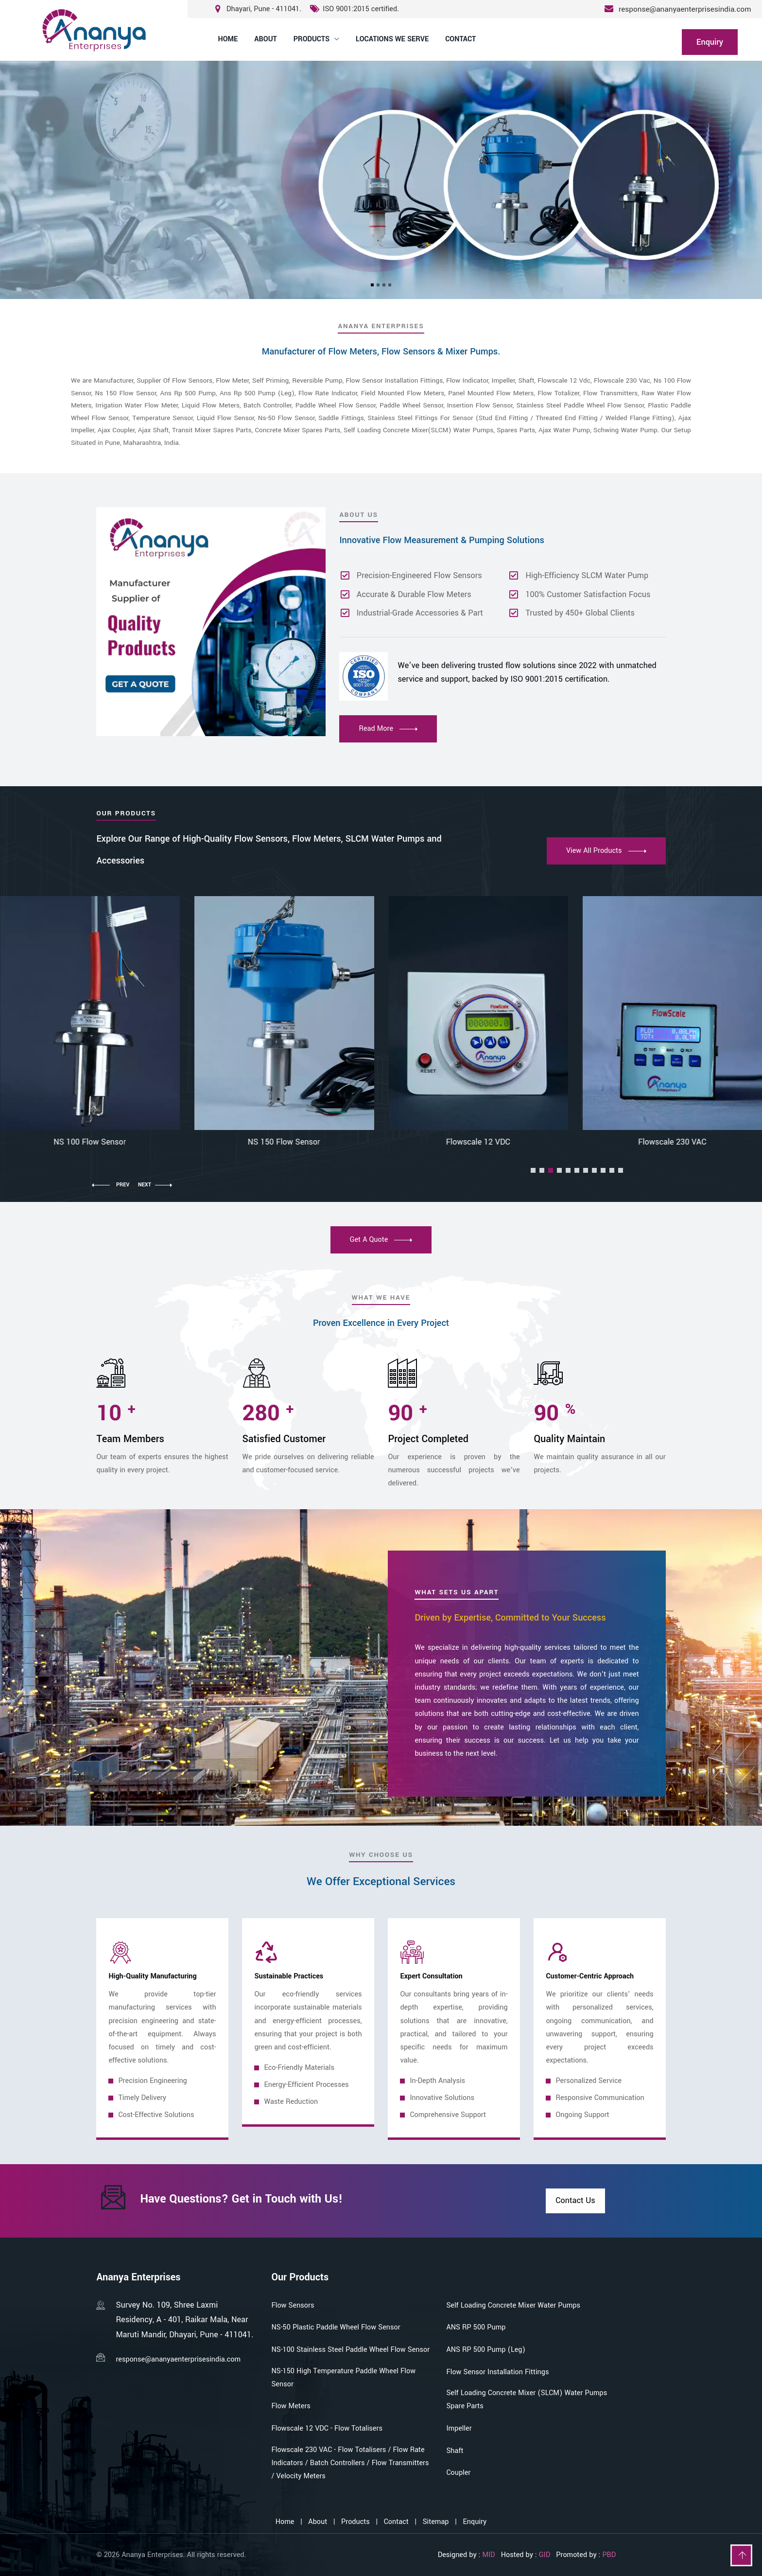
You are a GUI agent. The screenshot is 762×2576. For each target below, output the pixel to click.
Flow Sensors (292, 2305)
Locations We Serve (392, 39)
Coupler (458, 2473)
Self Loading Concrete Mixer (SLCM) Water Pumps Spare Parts (526, 2399)
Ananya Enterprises (152, 2555)
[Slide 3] (383, 285)
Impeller (458, 2428)
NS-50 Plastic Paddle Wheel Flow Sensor (335, 2327)
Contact (460, 39)
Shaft (454, 2451)
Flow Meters (291, 2406)
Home (228, 39)
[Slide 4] (389, 285)
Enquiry (474, 2522)
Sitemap (436, 2522)
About (265, 39)
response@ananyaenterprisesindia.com (685, 9)
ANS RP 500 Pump (475, 2327)
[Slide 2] (378, 285)
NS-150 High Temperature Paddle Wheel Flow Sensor (343, 2377)
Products (311, 39)
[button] (533, 1170)
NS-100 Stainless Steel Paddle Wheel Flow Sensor (350, 2350)
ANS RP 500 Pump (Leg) (485, 2350)
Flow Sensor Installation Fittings (497, 2372)
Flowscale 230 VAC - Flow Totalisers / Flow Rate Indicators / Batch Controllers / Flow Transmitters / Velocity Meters (350, 2463)
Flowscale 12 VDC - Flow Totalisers (326, 2428)
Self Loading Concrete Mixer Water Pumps (513, 2305)
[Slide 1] (372, 285)
